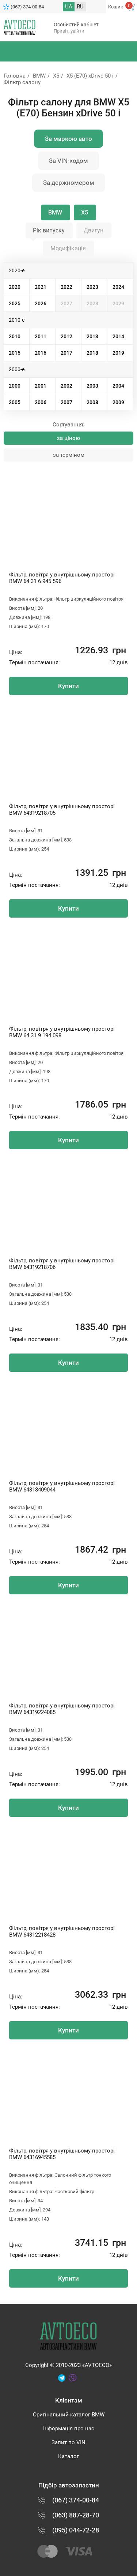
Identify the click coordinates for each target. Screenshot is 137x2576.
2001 (40, 386)
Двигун (93, 230)
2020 (14, 287)
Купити (68, 686)
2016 (40, 353)
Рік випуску (49, 230)
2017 (66, 353)
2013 (92, 336)
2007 (66, 402)
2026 (40, 303)
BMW (39, 75)
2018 (92, 353)
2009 (118, 402)
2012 (66, 336)
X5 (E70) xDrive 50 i (90, 75)
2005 (14, 402)
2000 (14, 386)
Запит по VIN (68, 2442)
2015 (14, 353)
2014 (118, 336)
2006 (40, 402)
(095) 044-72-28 (75, 2530)
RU (80, 6)
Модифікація (68, 248)
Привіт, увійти (69, 31)
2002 (66, 386)
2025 (14, 303)
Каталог (68, 2456)
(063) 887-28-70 (75, 2515)
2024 (118, 287)
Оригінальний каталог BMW (68, 2414)
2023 (92, 287)
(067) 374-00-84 (27, 7)
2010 (14, 336)
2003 (92, 386)
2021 (40, 287)
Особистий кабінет (76, 24)
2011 (40, 336)
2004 (118, 386)
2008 (92, 402)
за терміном (68, 455)
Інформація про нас (68, 2428)
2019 (118, 353)
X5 (56, 75)
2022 (66, 287)
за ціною (68, 438)
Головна (15, 75)
